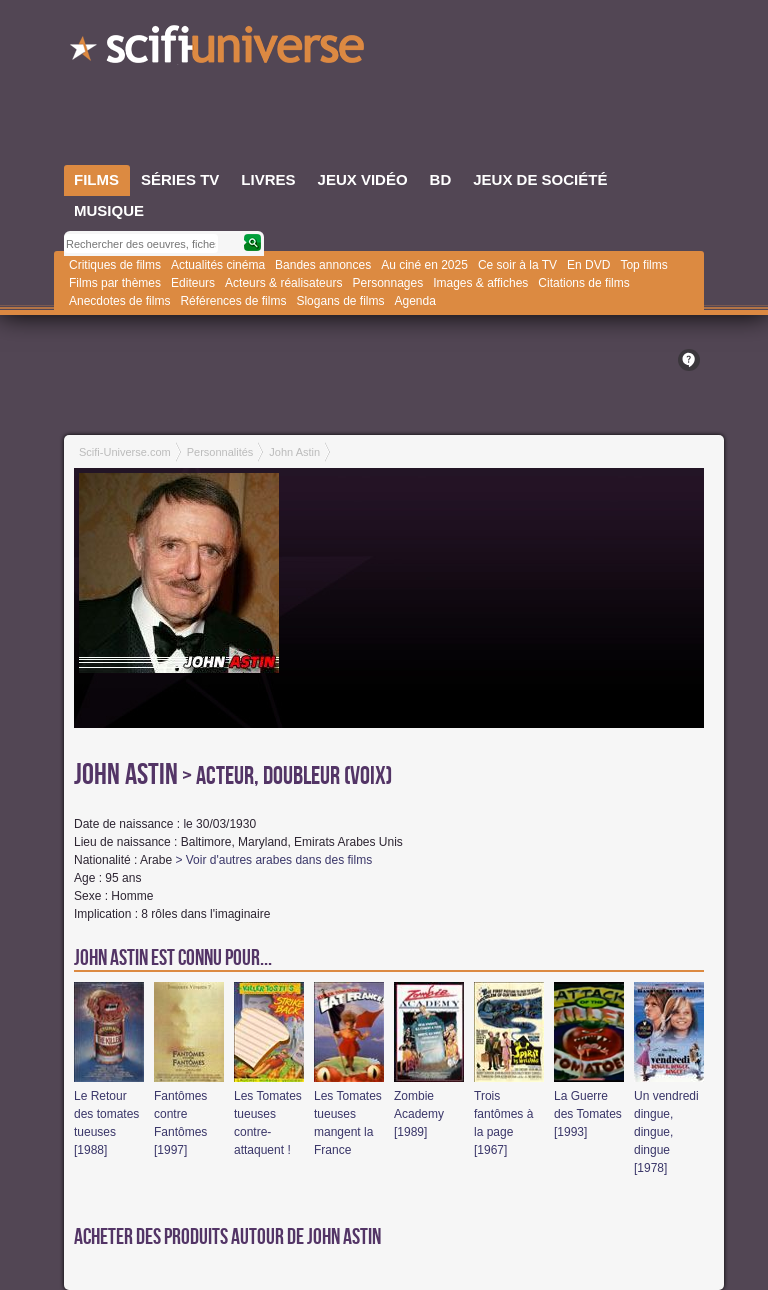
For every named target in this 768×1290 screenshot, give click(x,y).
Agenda (414, 301)
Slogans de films (340, 301)
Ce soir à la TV (517, 265)
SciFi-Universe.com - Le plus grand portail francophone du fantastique (219, 50)
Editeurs (193, 283)
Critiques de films (115, 265)
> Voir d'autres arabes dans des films (273, 860)
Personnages (387, 283)
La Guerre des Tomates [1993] (588, 1114)
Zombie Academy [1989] (419, 1114)
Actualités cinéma (218, 265)
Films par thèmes (115, 283)
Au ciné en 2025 (424, 265)
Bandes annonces (323, 265)
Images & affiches (480, 283)
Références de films (233, 301)
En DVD (588, 265)
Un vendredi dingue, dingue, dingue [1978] (666, 1132)
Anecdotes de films (119, 301)
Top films (643, 265)
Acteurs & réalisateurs (283, 283)
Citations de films (583, 283)
